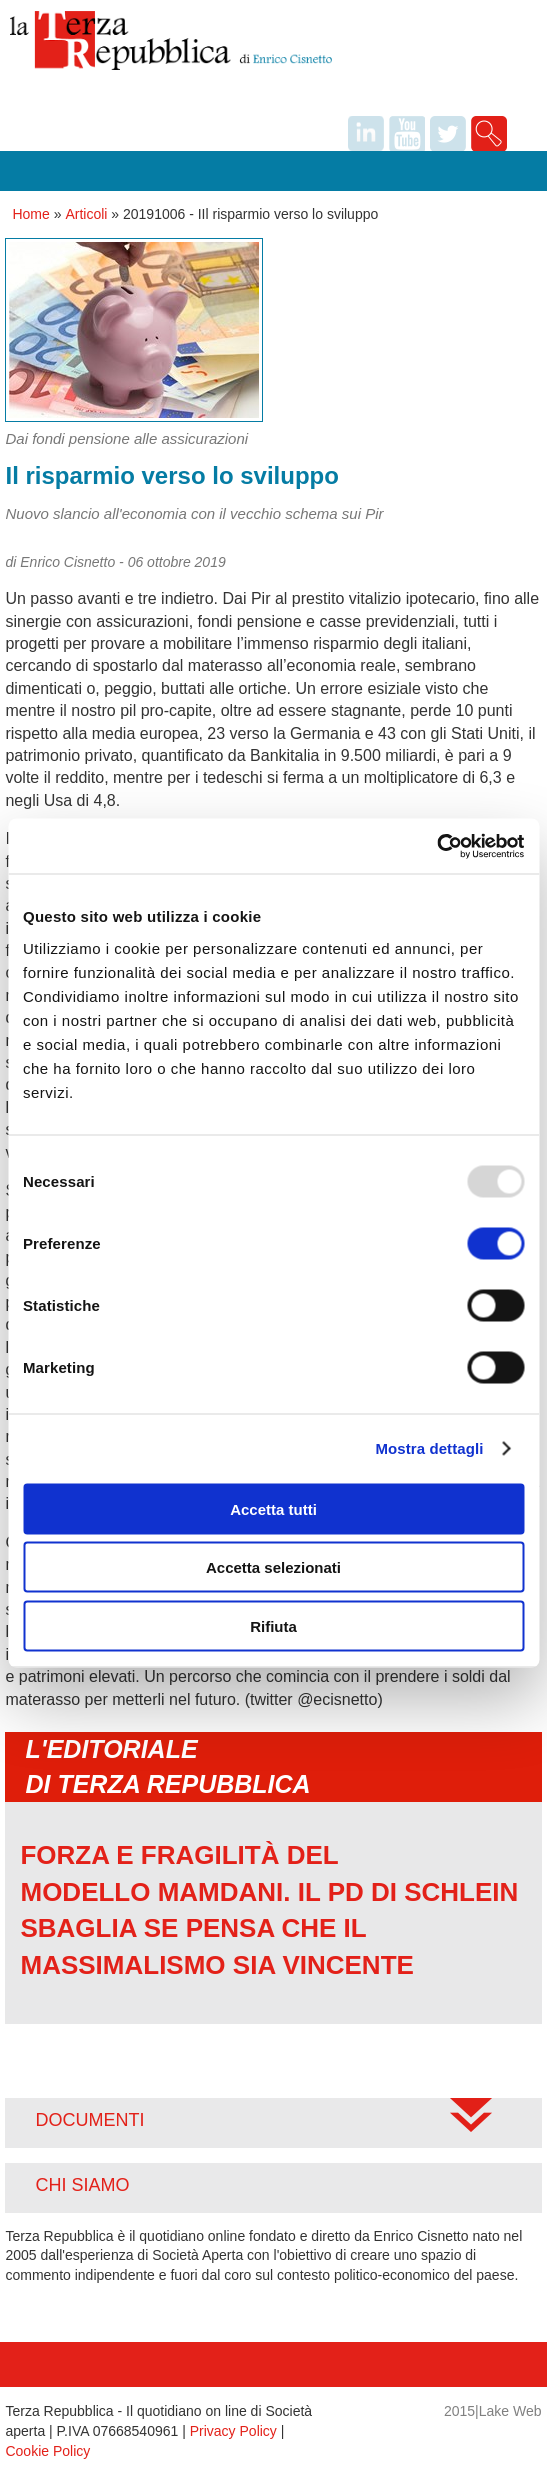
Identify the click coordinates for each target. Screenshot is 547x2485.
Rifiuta (273, 1625)
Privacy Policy (233, 2431)
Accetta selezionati (273, 1567)
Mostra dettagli (429, 1448)
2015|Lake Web (493, 2411)
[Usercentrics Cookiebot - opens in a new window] (436, 846)
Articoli (86, 214)
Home (30, 214)
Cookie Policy (47, 2451)
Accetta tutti (273, 1508)
